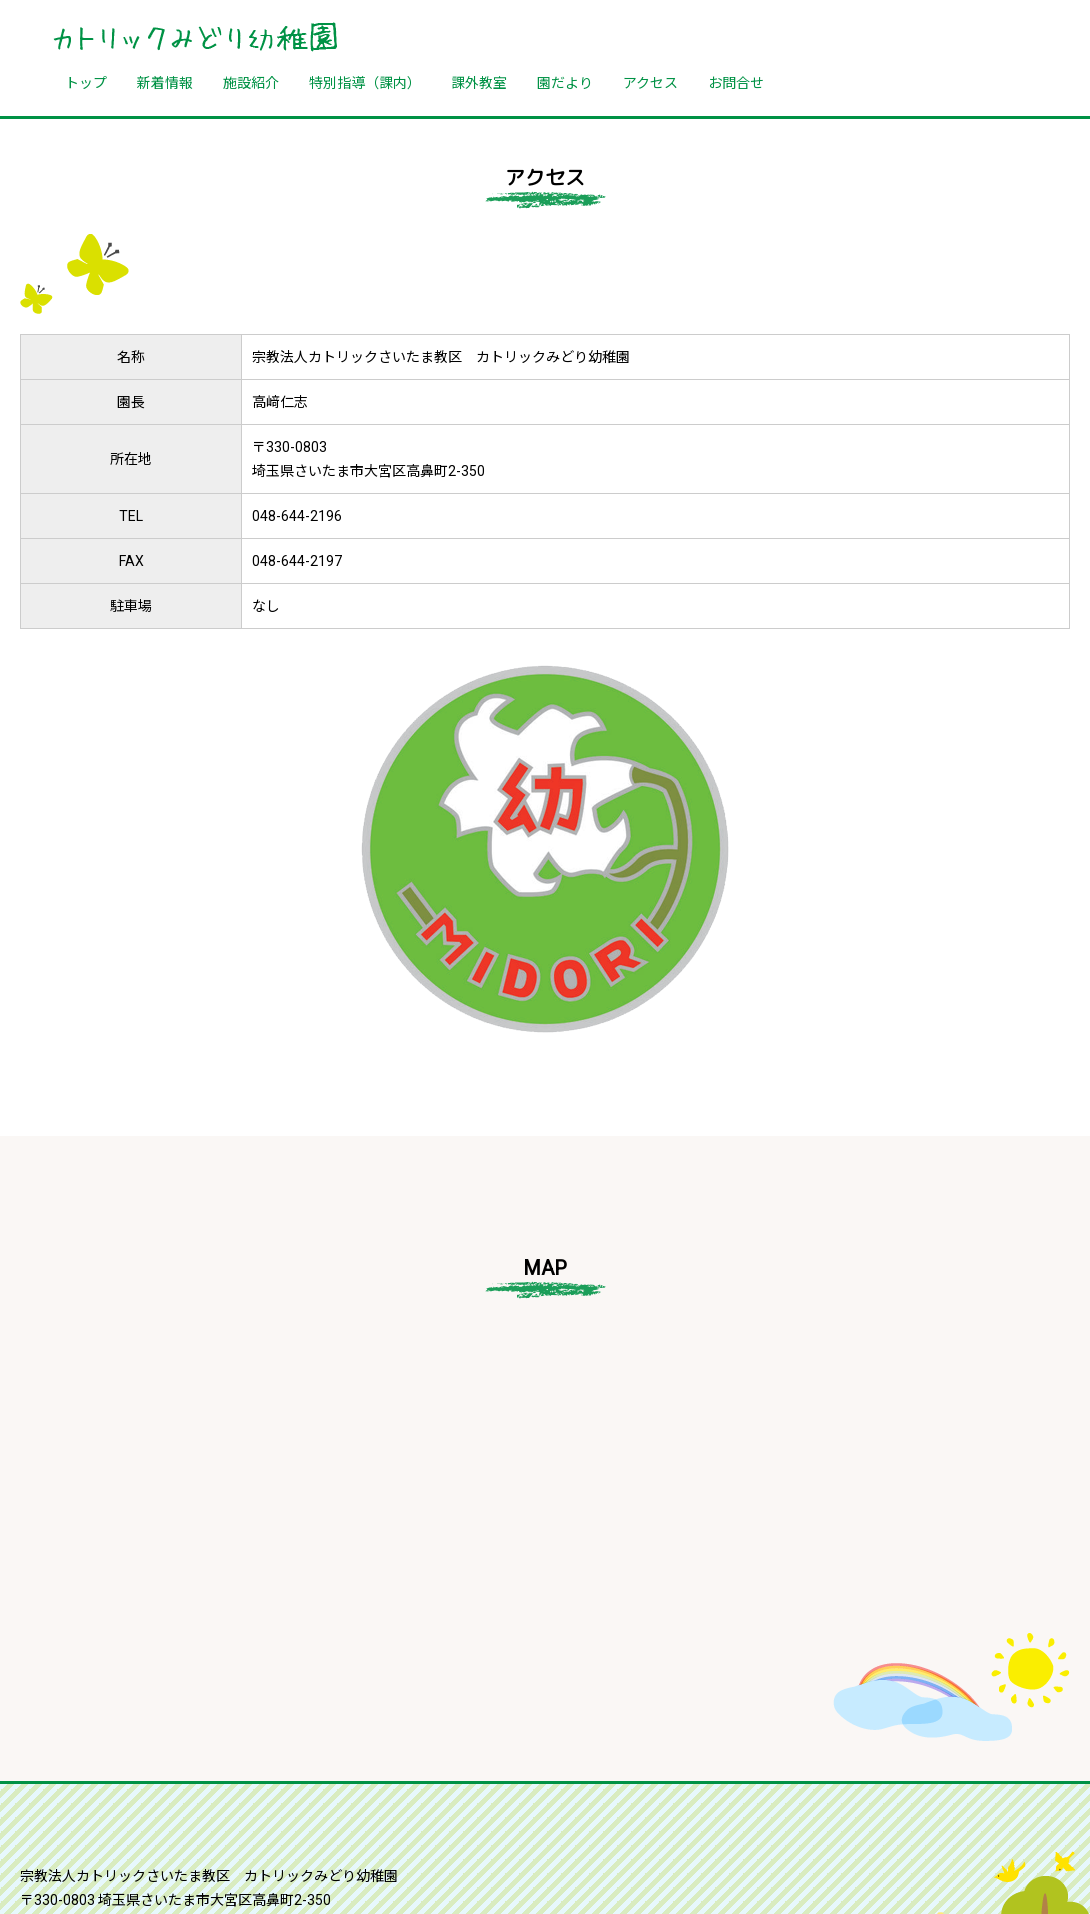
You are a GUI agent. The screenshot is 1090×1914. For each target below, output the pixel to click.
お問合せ (736, 82)
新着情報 (165, 82)
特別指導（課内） (365, 82)
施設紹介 (251, 82)
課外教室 (479, 82)
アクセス (650, 82)
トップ (86, 82)
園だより (565, 82)
